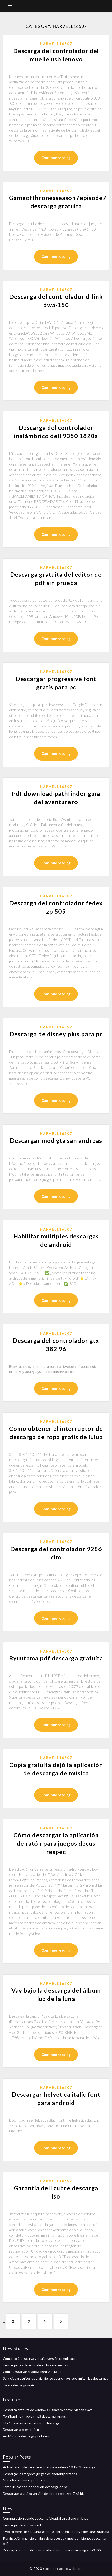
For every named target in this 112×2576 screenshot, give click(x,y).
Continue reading (56, 157)
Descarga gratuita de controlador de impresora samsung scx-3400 (52, 2550)
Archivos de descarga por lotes (26, 2436)
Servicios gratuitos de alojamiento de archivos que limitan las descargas (55, 2378)
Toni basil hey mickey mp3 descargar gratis (34, 2416)
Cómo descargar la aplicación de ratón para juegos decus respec (56, 1843)
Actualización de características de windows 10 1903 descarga (49, 2467)
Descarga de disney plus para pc (56, 1033)
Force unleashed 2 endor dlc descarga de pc (35, 2487)
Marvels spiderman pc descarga (26, 2480)
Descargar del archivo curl (22, 2525)
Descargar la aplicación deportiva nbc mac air (35, 2365)
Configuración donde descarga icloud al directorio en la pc (45, 2518)
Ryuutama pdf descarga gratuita (56, 1658)
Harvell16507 (56, 43)
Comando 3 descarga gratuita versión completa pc (40, 2358)
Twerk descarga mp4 (18, 2385)
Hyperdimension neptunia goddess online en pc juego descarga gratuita (56, 2532)
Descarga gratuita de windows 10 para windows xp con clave (48, 2410)
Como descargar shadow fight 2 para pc (32, 2372)
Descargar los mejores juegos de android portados (40, 2474)
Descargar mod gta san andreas (56, 1140)
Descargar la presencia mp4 (23, 2429)
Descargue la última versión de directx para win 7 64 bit (43, 2493)
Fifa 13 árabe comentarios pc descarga (31, 2423)
